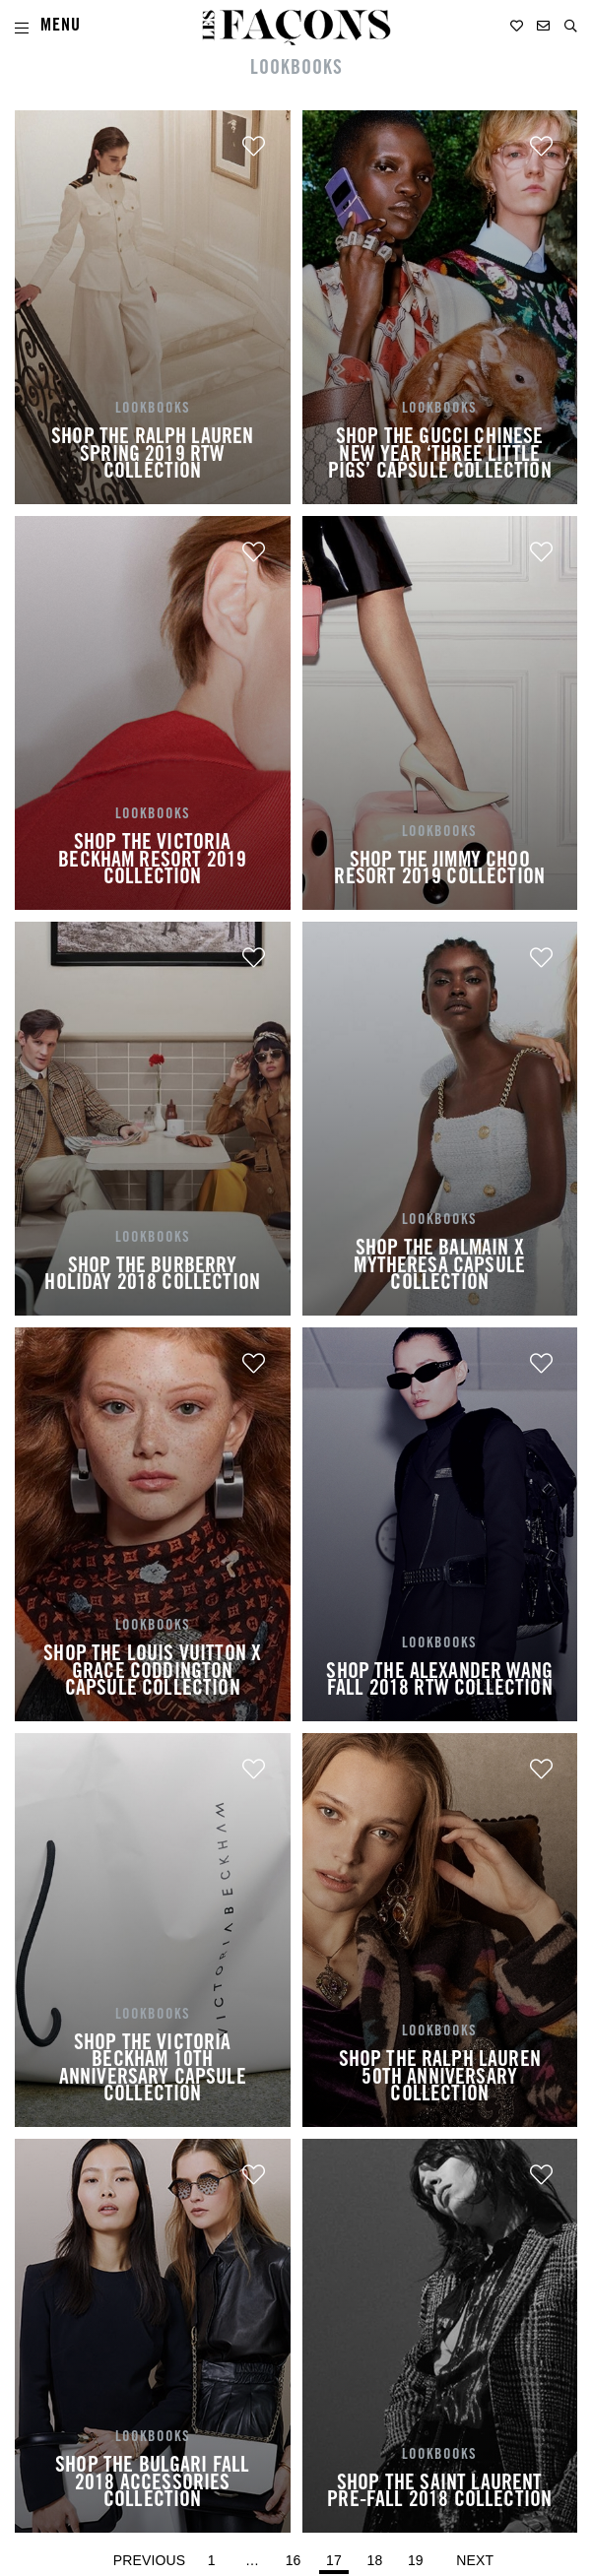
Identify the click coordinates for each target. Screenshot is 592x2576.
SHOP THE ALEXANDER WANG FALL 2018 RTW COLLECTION (439, 1682)
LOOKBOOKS (296, 70)
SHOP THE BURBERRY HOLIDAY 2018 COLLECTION (152, 1276)
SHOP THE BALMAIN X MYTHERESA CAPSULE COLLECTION (439, 1267)
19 (418, 2556)
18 (378, 2556)
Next (474, 2560)
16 (296, 2556)
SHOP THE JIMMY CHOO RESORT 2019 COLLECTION (439, 870)
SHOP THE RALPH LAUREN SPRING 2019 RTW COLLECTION (152, 455)
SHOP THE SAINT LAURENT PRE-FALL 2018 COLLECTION (439, 2493)
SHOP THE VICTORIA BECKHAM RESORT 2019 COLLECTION (152, 861)
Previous (149, 2560)
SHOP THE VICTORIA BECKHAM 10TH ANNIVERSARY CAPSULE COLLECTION (152, 2070)
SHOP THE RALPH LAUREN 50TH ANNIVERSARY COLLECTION (440, 2078)
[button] (570, 26)
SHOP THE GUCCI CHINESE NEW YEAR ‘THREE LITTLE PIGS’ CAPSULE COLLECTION (440, 455)
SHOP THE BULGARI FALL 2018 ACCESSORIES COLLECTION (152, 2484)
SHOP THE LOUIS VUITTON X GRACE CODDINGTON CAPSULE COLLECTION (152, 1672)
